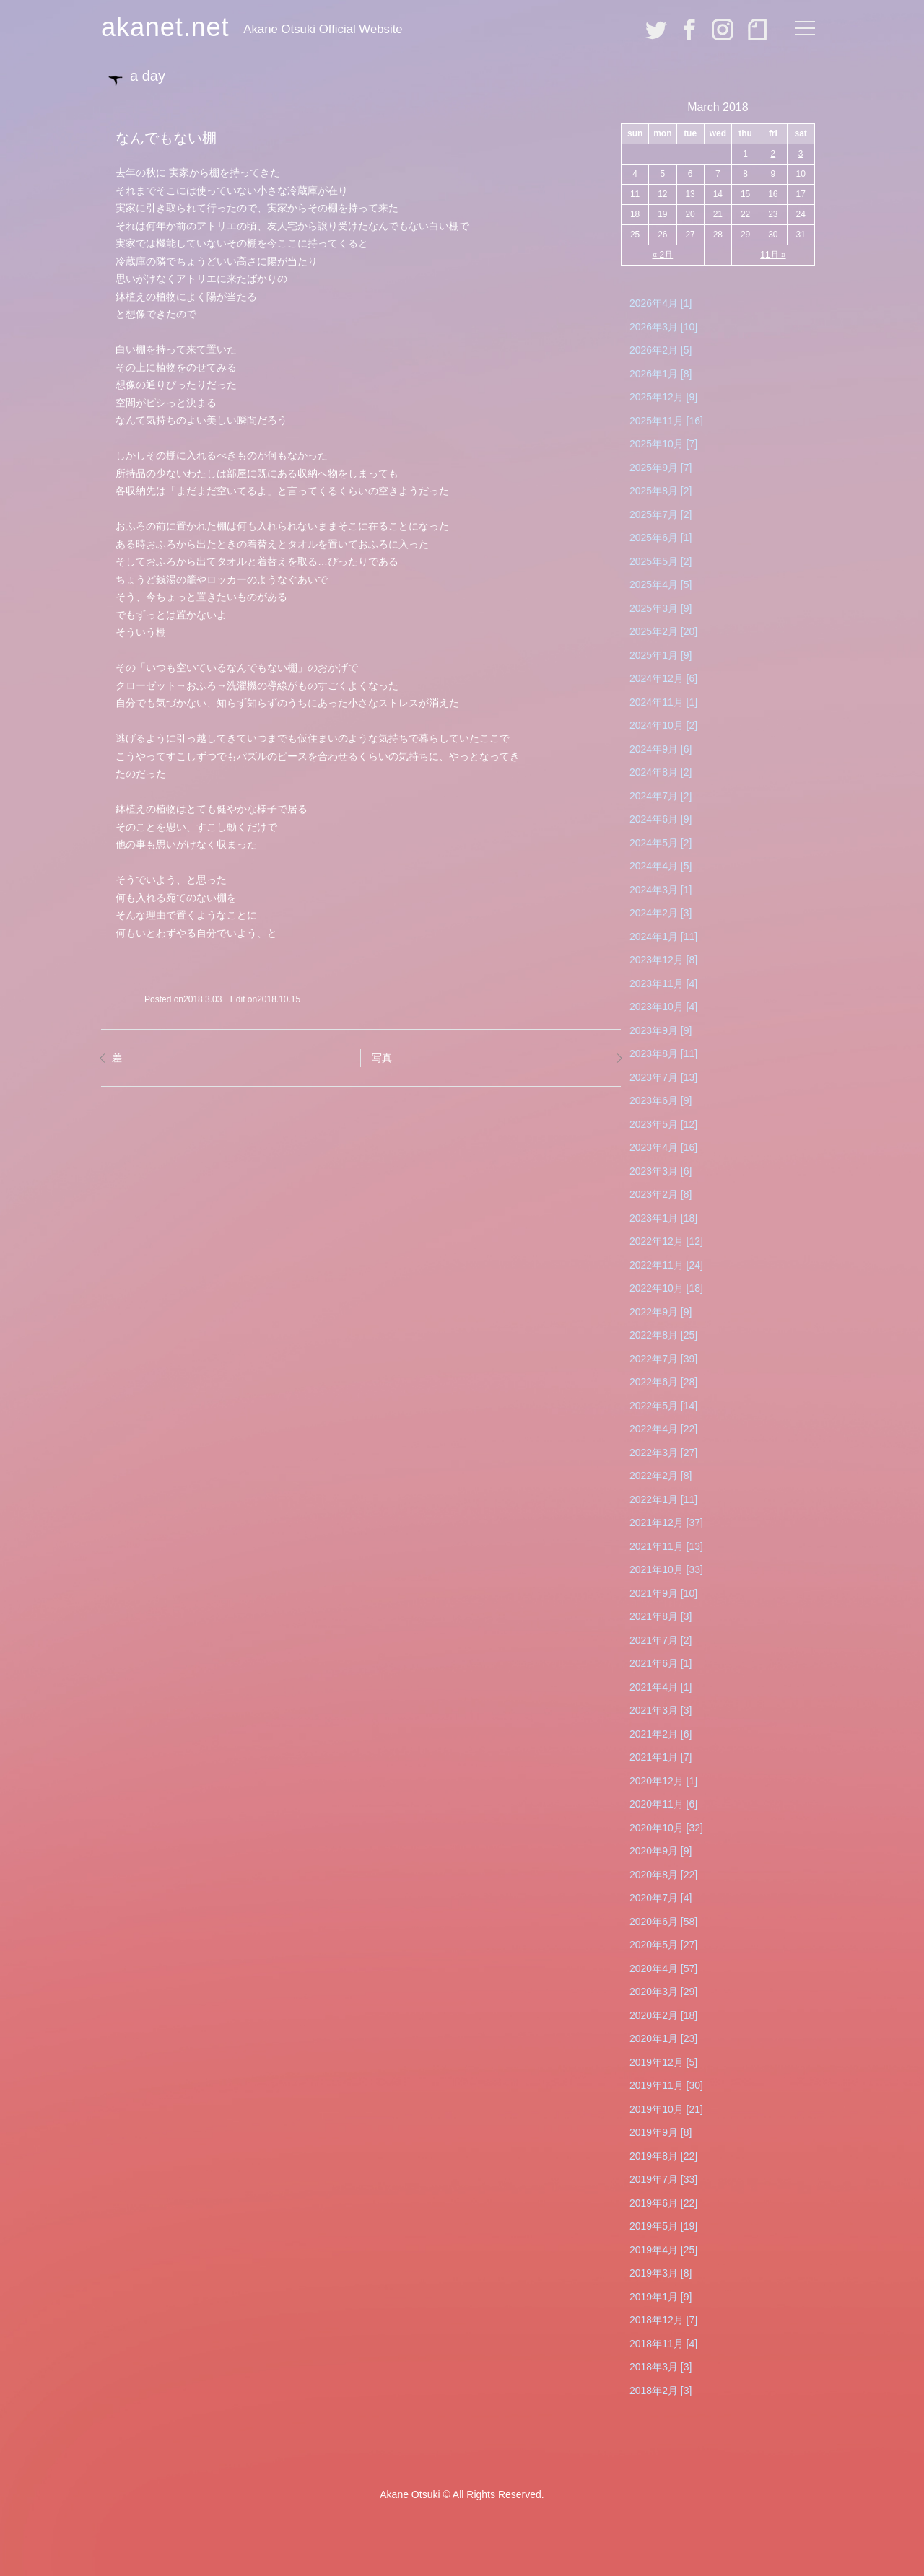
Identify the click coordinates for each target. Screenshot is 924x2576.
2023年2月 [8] (660, 1194)
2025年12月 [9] (663, 397)
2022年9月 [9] (660, 1312)
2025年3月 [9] (660, 608)
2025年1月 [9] (660, 655)
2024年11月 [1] (663, 702)
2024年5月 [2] (660, 843)
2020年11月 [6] (663, 1804)
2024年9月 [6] (660, 749)
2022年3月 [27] (663, 1452)
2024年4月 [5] (660, 866)
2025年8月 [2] (660, 490)
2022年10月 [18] (666, 1288)
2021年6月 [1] (660, 1663)
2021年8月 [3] (660, 1616)
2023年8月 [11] (663, 1053)
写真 (382, 1058)
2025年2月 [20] (663, 631)
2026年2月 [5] (660, 350)
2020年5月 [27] (663, 1944)
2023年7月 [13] (663, 1077)
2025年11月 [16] (666, 420)
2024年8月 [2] (660, 772)
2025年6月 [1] (660, 537)
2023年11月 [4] (663, 983)
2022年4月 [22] (663, 1428)
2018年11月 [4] (663, 2343)
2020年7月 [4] (660, 1897)
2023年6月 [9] (660, 1100)
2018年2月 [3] (660, 2390)
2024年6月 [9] (660, 819)
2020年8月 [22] (663, 1874)
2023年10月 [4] (663, 1006)
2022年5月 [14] (663, 1405)
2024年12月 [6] (663, 678)
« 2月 (663, 255)
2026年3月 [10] (663, 327)
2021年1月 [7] (660, 1757)
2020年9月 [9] (660, 1851)
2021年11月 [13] (666, 1546)
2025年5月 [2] (660, 561)
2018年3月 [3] (660, 2367)
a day (147, 76)
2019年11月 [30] (666, 2085)
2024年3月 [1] (660, 889)
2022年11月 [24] (666, 1265)
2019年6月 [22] (663, 2203)
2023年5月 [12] (663, 1124)
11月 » (772, 255)
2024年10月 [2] (663, 725)
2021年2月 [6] (660, 1734)
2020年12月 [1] (663, 1781)
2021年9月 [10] (663, 1593)
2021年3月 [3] (660, 1710)
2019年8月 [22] (663, 2156)
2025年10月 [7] (663, 444)
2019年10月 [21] (666, 2109)
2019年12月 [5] (663, 2062)
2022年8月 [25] (663, 1335)
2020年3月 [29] (663, 1991)
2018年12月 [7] (663, 2320)
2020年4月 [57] (663, 1968)
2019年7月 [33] (663, 2179)
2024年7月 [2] (660, 796)
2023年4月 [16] (663, 1147)
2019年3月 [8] (660, 2273)
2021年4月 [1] (660, 1687)
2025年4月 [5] (660, 584)
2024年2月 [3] (660, 913)
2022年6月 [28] (663, 1382)
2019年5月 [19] (663, 2226)
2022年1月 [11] (663, 1499)
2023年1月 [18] (663, 1218)
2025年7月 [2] (660, 514)
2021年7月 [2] (660, 1640)
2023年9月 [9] (660, 1030)
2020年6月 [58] (663, 1921)
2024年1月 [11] (663, 936)
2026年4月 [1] (660, 303)
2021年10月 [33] (666, 1569)
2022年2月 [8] (660, 1475)
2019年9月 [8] (660, 2132)
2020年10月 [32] (666, 1828)
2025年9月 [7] (660, 467)
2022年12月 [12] (666, 1241)
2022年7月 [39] (663, 1358)
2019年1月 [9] (660, 2297)
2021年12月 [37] (666, 1522)
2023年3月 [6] (660, 1171)
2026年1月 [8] (660, 374)
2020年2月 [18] (663, 2015)
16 (772, 194)
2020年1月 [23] (663, 2038)
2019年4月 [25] (663, 2250)
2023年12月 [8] (663, 959)
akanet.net (165, 27)
